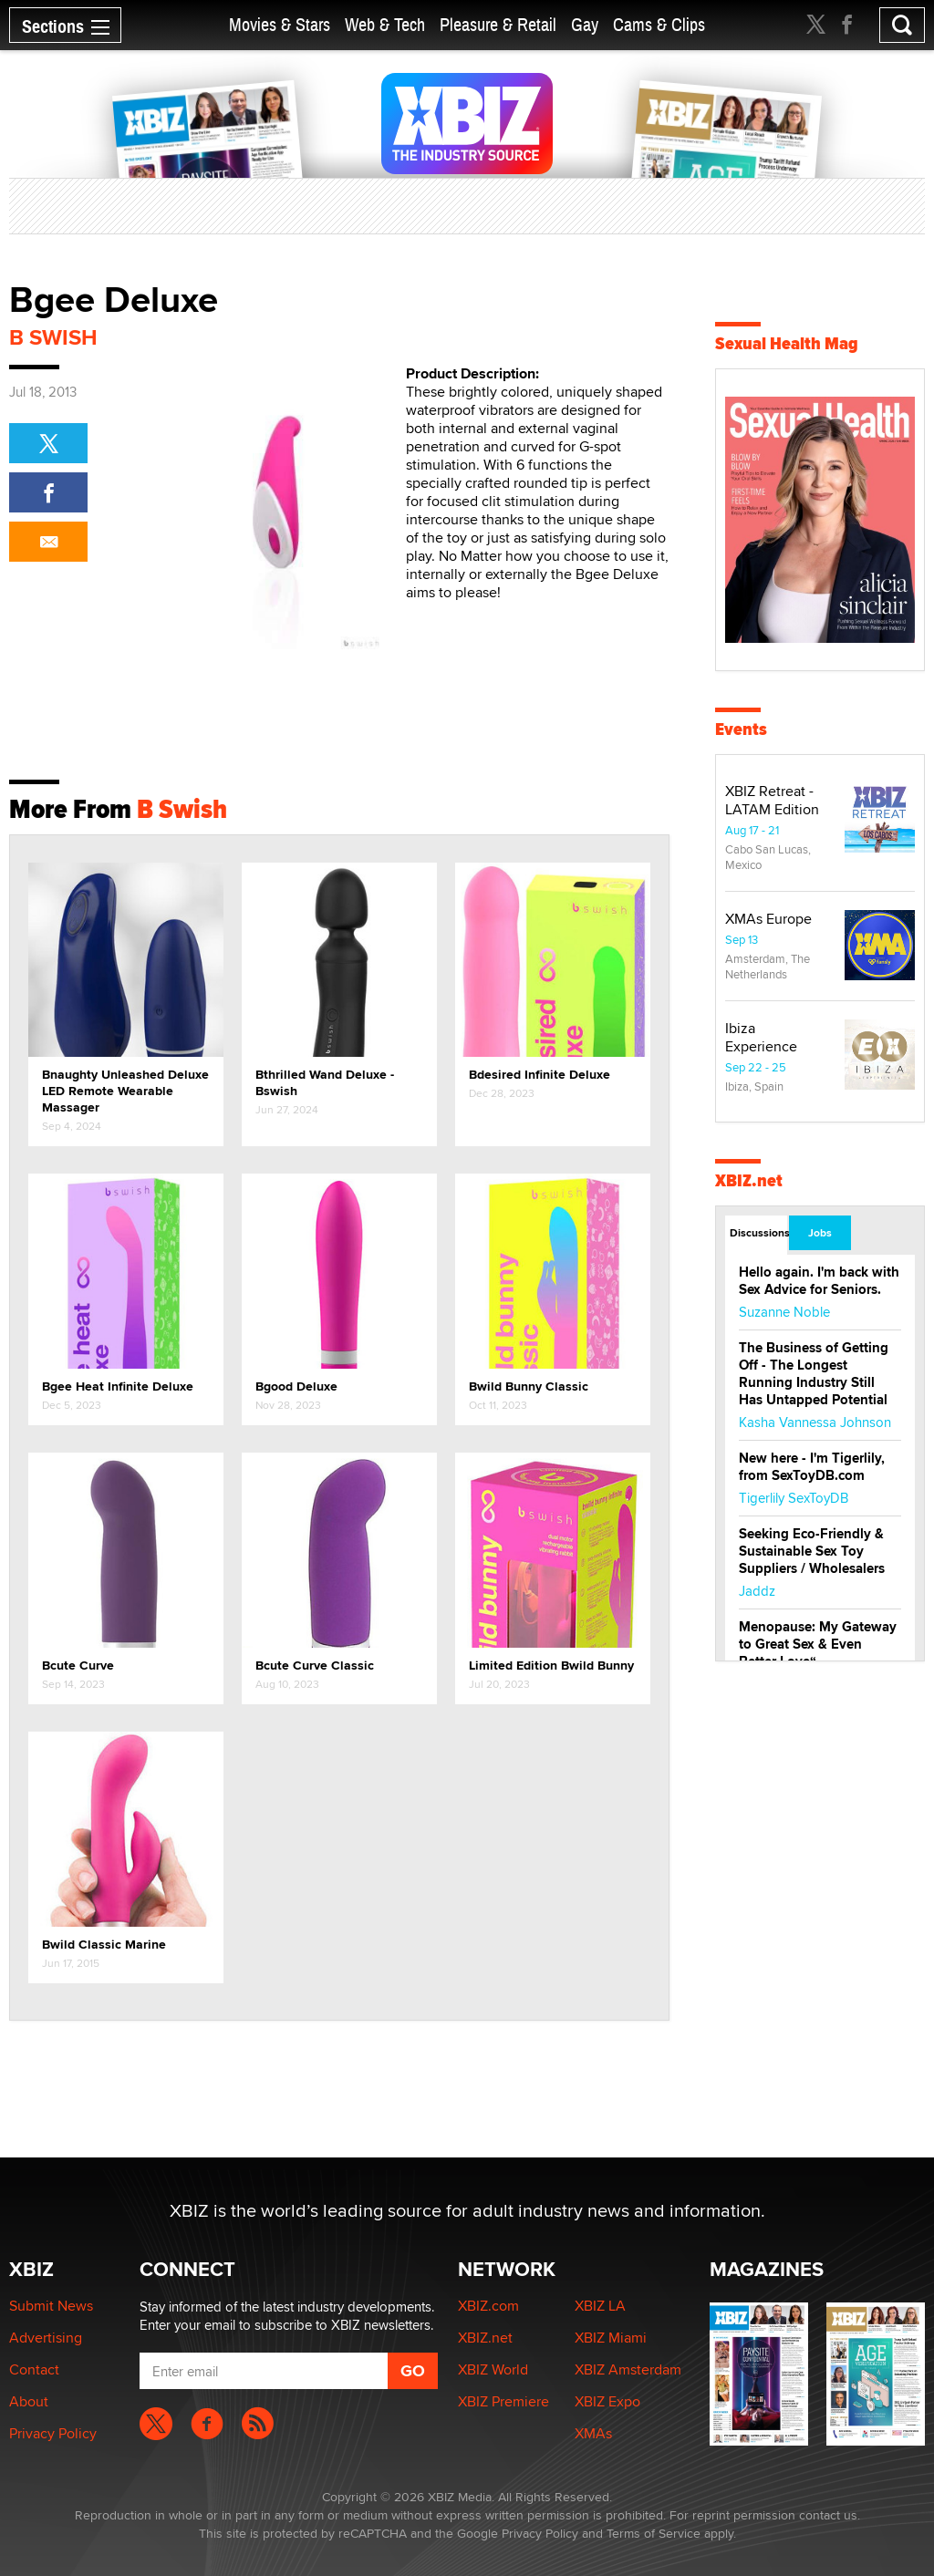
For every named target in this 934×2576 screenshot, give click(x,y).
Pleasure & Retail (498, 25)
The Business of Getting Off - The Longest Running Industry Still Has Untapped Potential (813, 1374)
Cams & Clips (659, 25)
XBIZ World (493, 2369)
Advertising (45, 2337)
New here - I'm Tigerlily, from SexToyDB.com (812, 1466)
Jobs (820, 1233)
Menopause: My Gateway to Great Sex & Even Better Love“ (818, 1644)
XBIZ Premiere (503, 2401)
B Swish (53, 337)
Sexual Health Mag (786, 343)
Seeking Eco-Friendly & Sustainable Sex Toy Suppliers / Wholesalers (812, 1551)
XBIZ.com (488, 2305)
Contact (34, 2369)
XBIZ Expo (607, 2401)
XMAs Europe (768, 918)
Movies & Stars (279, 25)
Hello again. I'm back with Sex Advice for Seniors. (819, 1280)
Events (741, 729)
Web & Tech (385, 25)
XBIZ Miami (611, 2337)
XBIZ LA (600, 2305)
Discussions (758, 1233)
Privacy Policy (53, 2433)
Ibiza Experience (761, 1037)
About (28, 2401)
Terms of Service (653, 2533)
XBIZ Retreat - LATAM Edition (772, 800)
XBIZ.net (749, 1180)
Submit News (51, 2305)
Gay (584, 25)
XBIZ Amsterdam (628, 2369)
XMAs (593, 2433)
